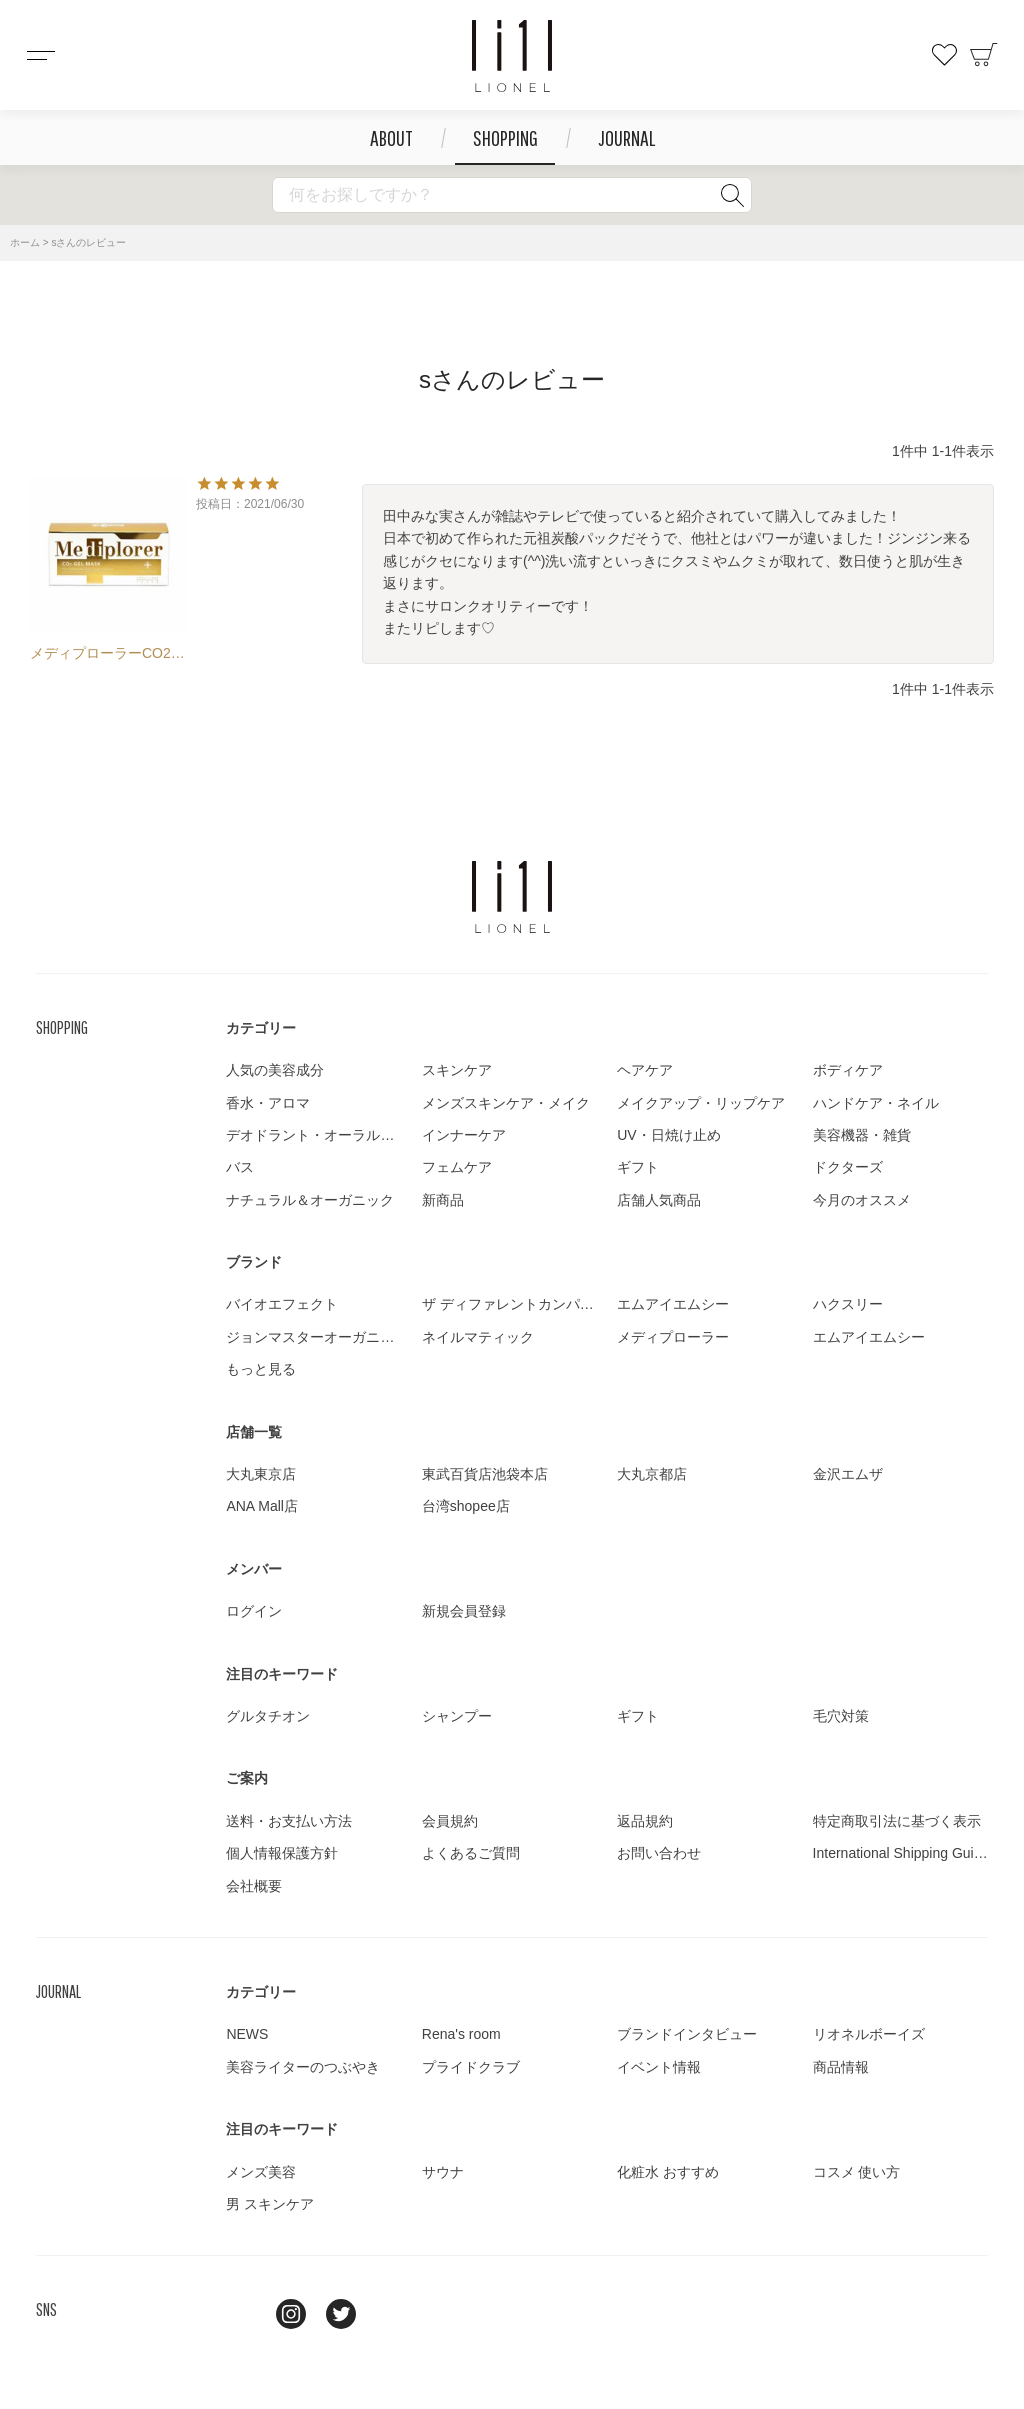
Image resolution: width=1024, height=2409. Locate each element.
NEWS (247, 2034)
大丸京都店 (652, 1474)
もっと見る (261, 1369)
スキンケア (457, 1070)
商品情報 (841, 2067)
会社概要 (254, 1886)
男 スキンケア (270, 2204)
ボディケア (848, 1070)
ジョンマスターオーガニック (317, 1337)
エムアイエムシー (673, 1304)
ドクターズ (848, 1167)
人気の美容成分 (275, 1070)
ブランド (254, 1262)
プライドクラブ (471, 2067)
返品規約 (645, 1821)
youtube (391, 2314)
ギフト (638, 1167)
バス (240, 1167)
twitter (341, 2314)
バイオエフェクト (282, 1304)
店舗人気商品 (659, 1200)
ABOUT (391, 137)
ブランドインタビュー (687, 2034)
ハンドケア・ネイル (876, 1103)
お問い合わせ (659, 1853)
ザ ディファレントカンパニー (515, 1304)
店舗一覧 (254, 1432)
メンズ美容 (261, 2172)
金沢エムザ (848, 1474)
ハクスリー (848, 1304)
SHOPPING (505, 137)
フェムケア (457, 1167)
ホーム (25, 242)
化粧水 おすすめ (668, 2172)
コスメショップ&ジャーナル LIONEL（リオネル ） (512, 56)
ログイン (254, 1611)
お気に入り (944, 55)
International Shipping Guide (901, 1853)
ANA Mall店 (262, 1506)
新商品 (443, 1200)
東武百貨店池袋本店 (485, 1474)
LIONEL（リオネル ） (512, 897)
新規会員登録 (464, 1611)
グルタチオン (268, 1716)
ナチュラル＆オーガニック (310, 1200)
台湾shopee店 (466, 1506)
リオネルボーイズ (869, 2034)
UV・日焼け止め (668, 1135)
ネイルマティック (478, 1337)
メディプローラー (673, 1337)
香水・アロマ (268, 1103)
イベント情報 (659, 2067)
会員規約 (450, 1821)
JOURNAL (626, 137)
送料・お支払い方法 (289, 1821)
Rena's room (461, 2034)
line (241, 2314)
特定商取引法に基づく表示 (897, 1821)
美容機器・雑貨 (862, 1135)
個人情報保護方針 (282, 1853)
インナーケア (464, 1135)
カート (984, 55)
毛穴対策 (841, 1716)
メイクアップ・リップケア (701, 1103)
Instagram (291, 2314)
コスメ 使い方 (857, 2172)
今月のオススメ (862, 1200)
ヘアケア (645, 1070)
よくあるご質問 (471, 1853)
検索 (732, 195)
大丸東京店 (261, 1474)
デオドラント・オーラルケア (317, 1135)
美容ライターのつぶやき (303, 2067)
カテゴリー (261, 1028)
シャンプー (457, 1716)
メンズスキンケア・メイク (506, 1103)
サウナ (443, 2172)
